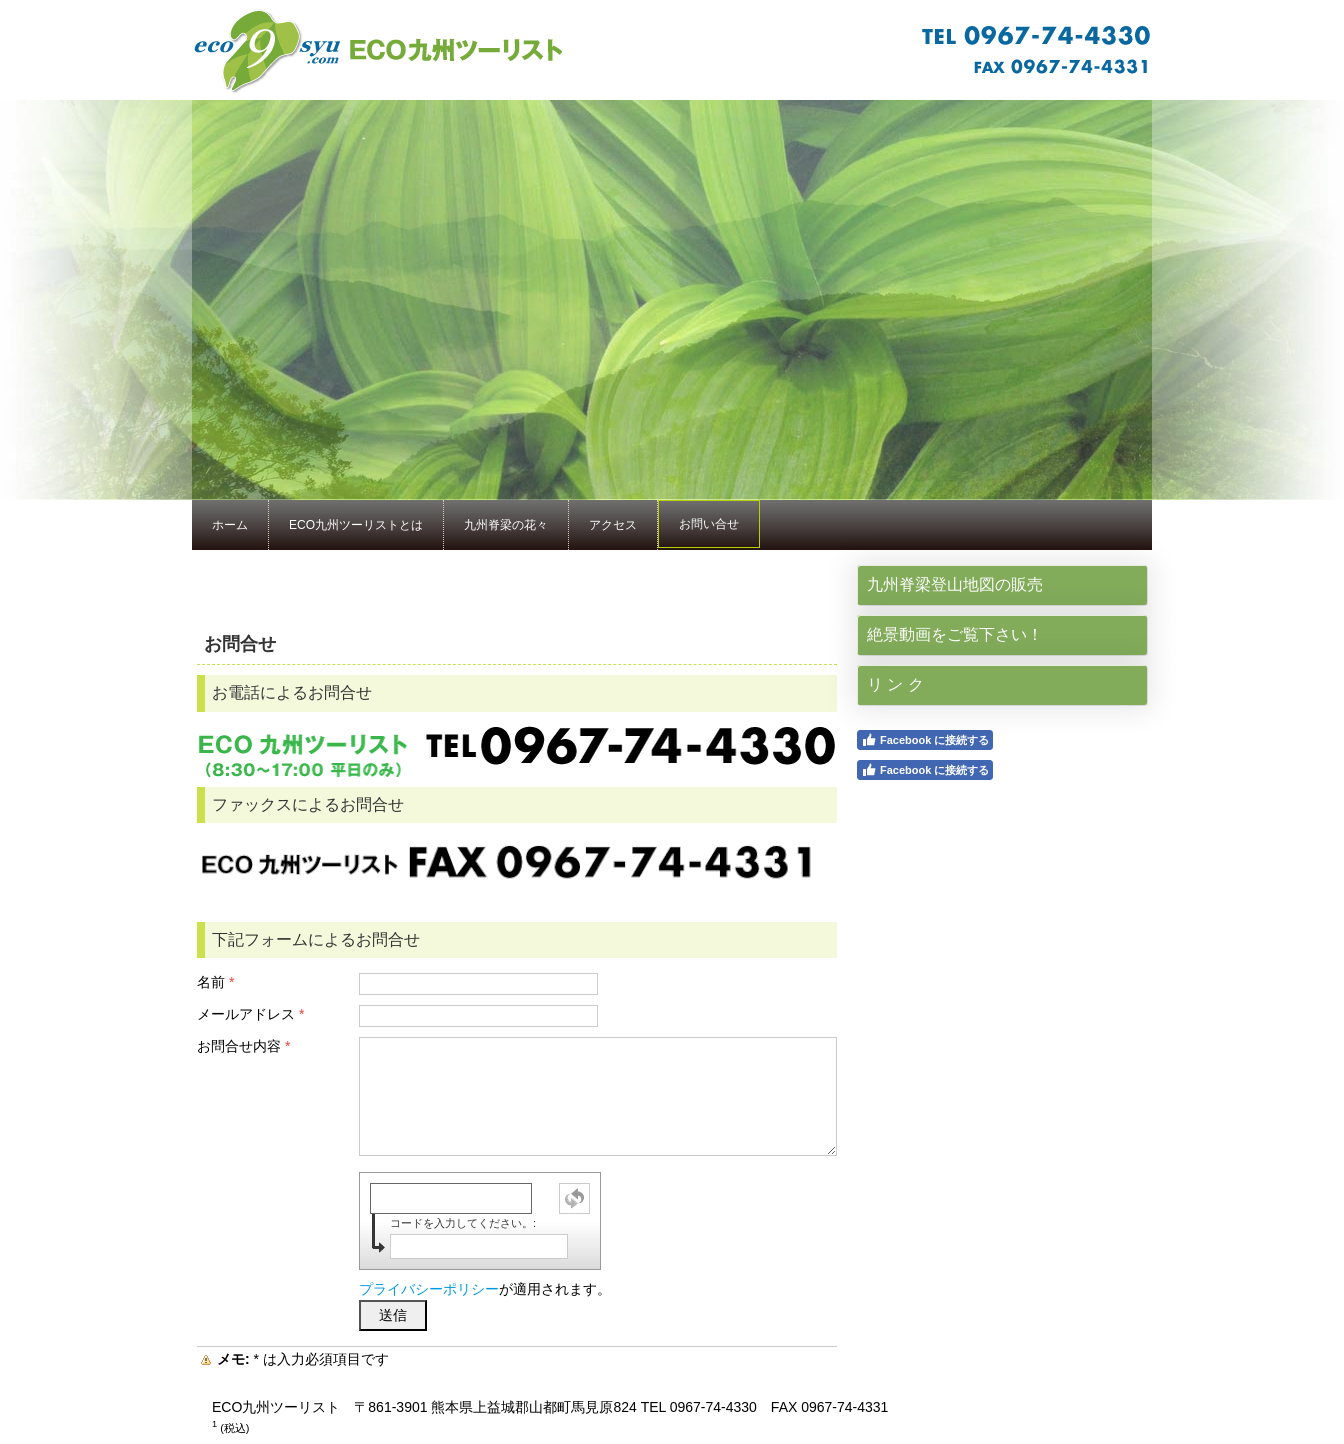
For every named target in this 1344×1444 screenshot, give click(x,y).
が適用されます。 (485, 1289)
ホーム (230, 525)
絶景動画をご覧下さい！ (955, 634)
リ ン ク (895, 684)
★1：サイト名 (672, 50)
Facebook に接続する (925, 740)
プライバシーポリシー (429, 1289)
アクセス (613, 525)
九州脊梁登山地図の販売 (955, 584)
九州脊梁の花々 (506, 525)
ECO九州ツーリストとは (356, 525)
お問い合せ (709, 524)
